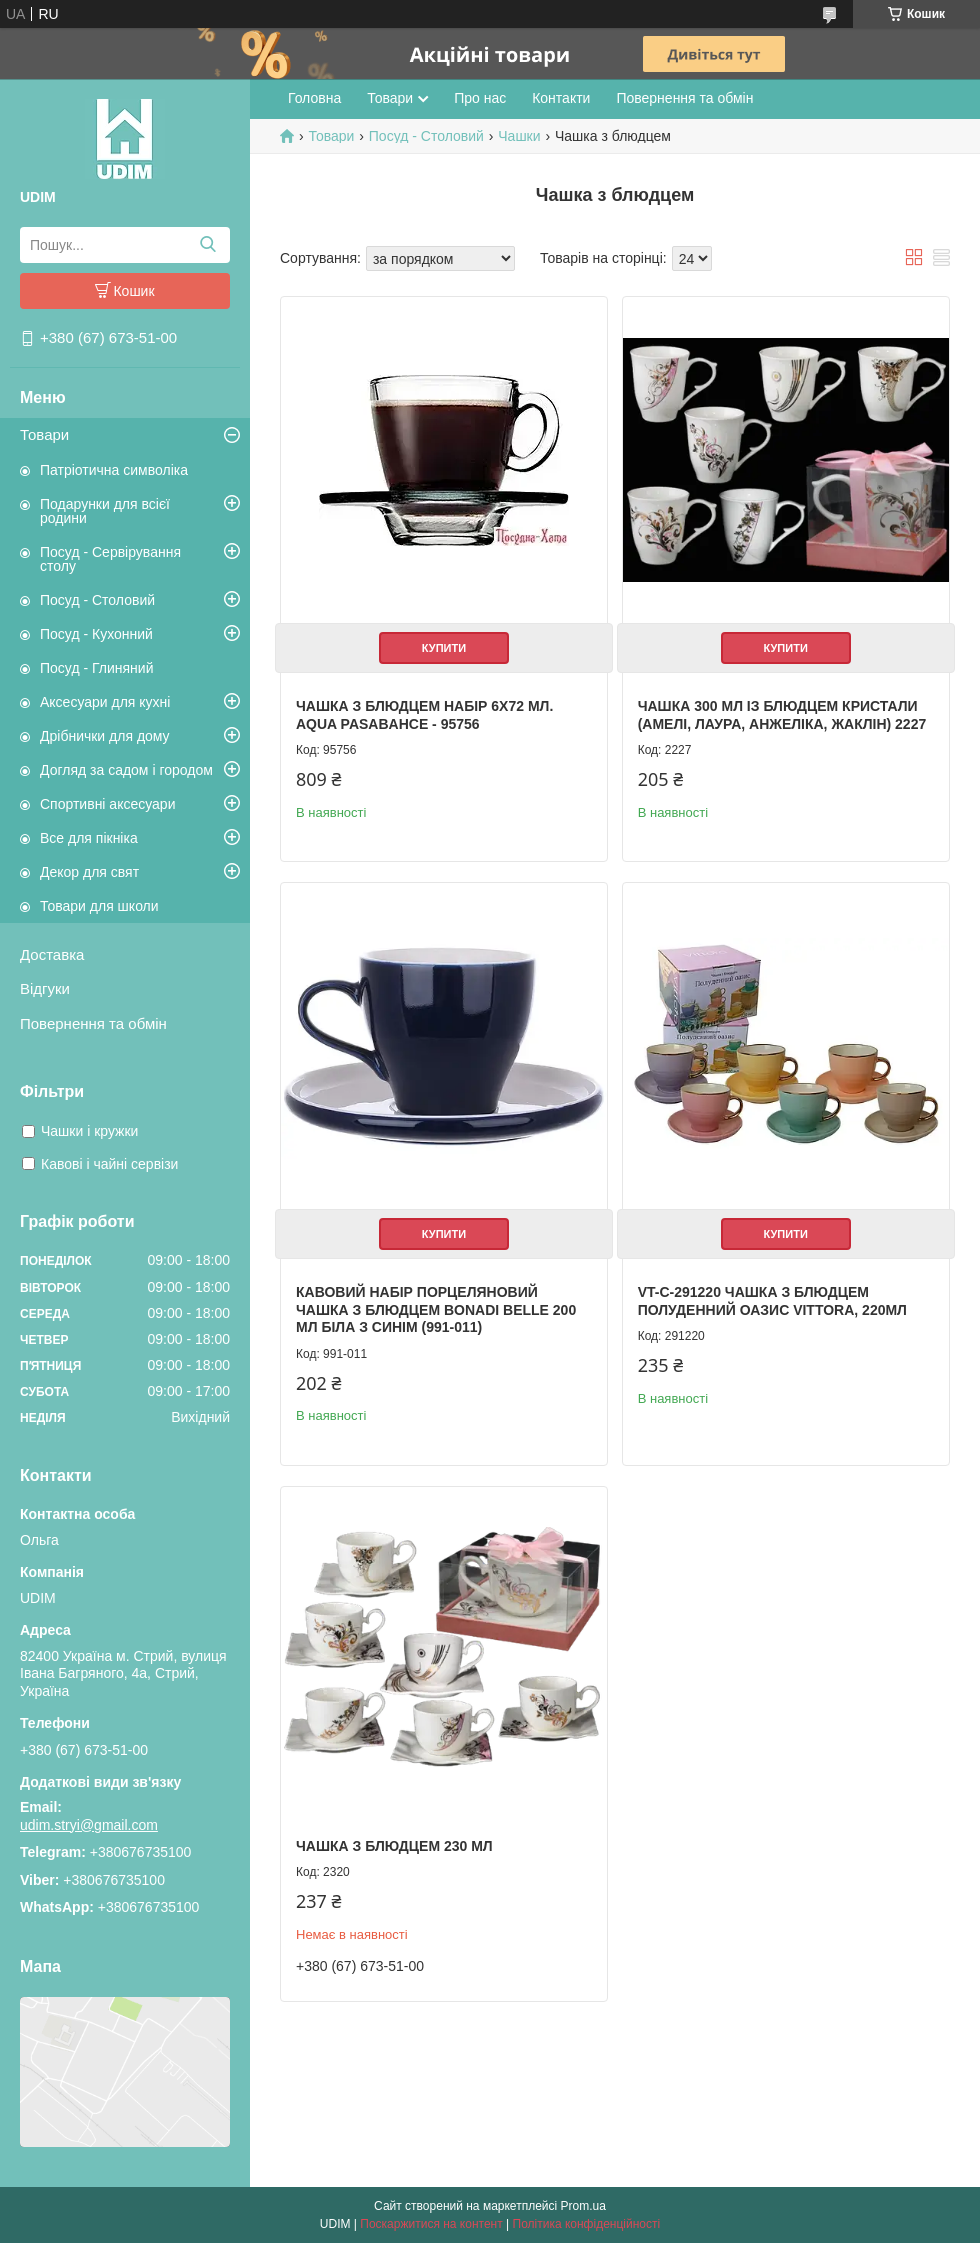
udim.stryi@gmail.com (89, 1825)
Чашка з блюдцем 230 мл (394, 1846)
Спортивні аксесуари (107, 804)
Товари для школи (99, 906)
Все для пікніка (89, 838)
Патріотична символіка (114, 470)
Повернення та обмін (93, 1023)
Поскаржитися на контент (431, 2224)
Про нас (480, 98)
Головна (314, 98)
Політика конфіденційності (587, 2224)
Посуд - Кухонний (96, 634)
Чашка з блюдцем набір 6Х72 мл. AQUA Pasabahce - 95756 (424, 715)
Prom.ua (583, 2206)
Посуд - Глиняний (96, 668)
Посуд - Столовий (97, 600)
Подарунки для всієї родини (105, 511)
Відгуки (45, 988)
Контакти (561, 98)
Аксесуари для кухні (105, 702)
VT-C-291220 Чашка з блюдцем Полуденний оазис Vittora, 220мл (772, 1301)
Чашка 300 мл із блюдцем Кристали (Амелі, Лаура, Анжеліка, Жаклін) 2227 (782, 715)
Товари (44, 434)
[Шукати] (207, 245)
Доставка (52, 954)
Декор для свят (89, 872)
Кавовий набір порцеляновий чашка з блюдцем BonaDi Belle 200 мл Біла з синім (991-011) (436, 1309)
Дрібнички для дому (105, 736)
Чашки (519, 136)
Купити (444, 648)
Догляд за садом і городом (126, 770)
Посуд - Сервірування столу (110, 559)
